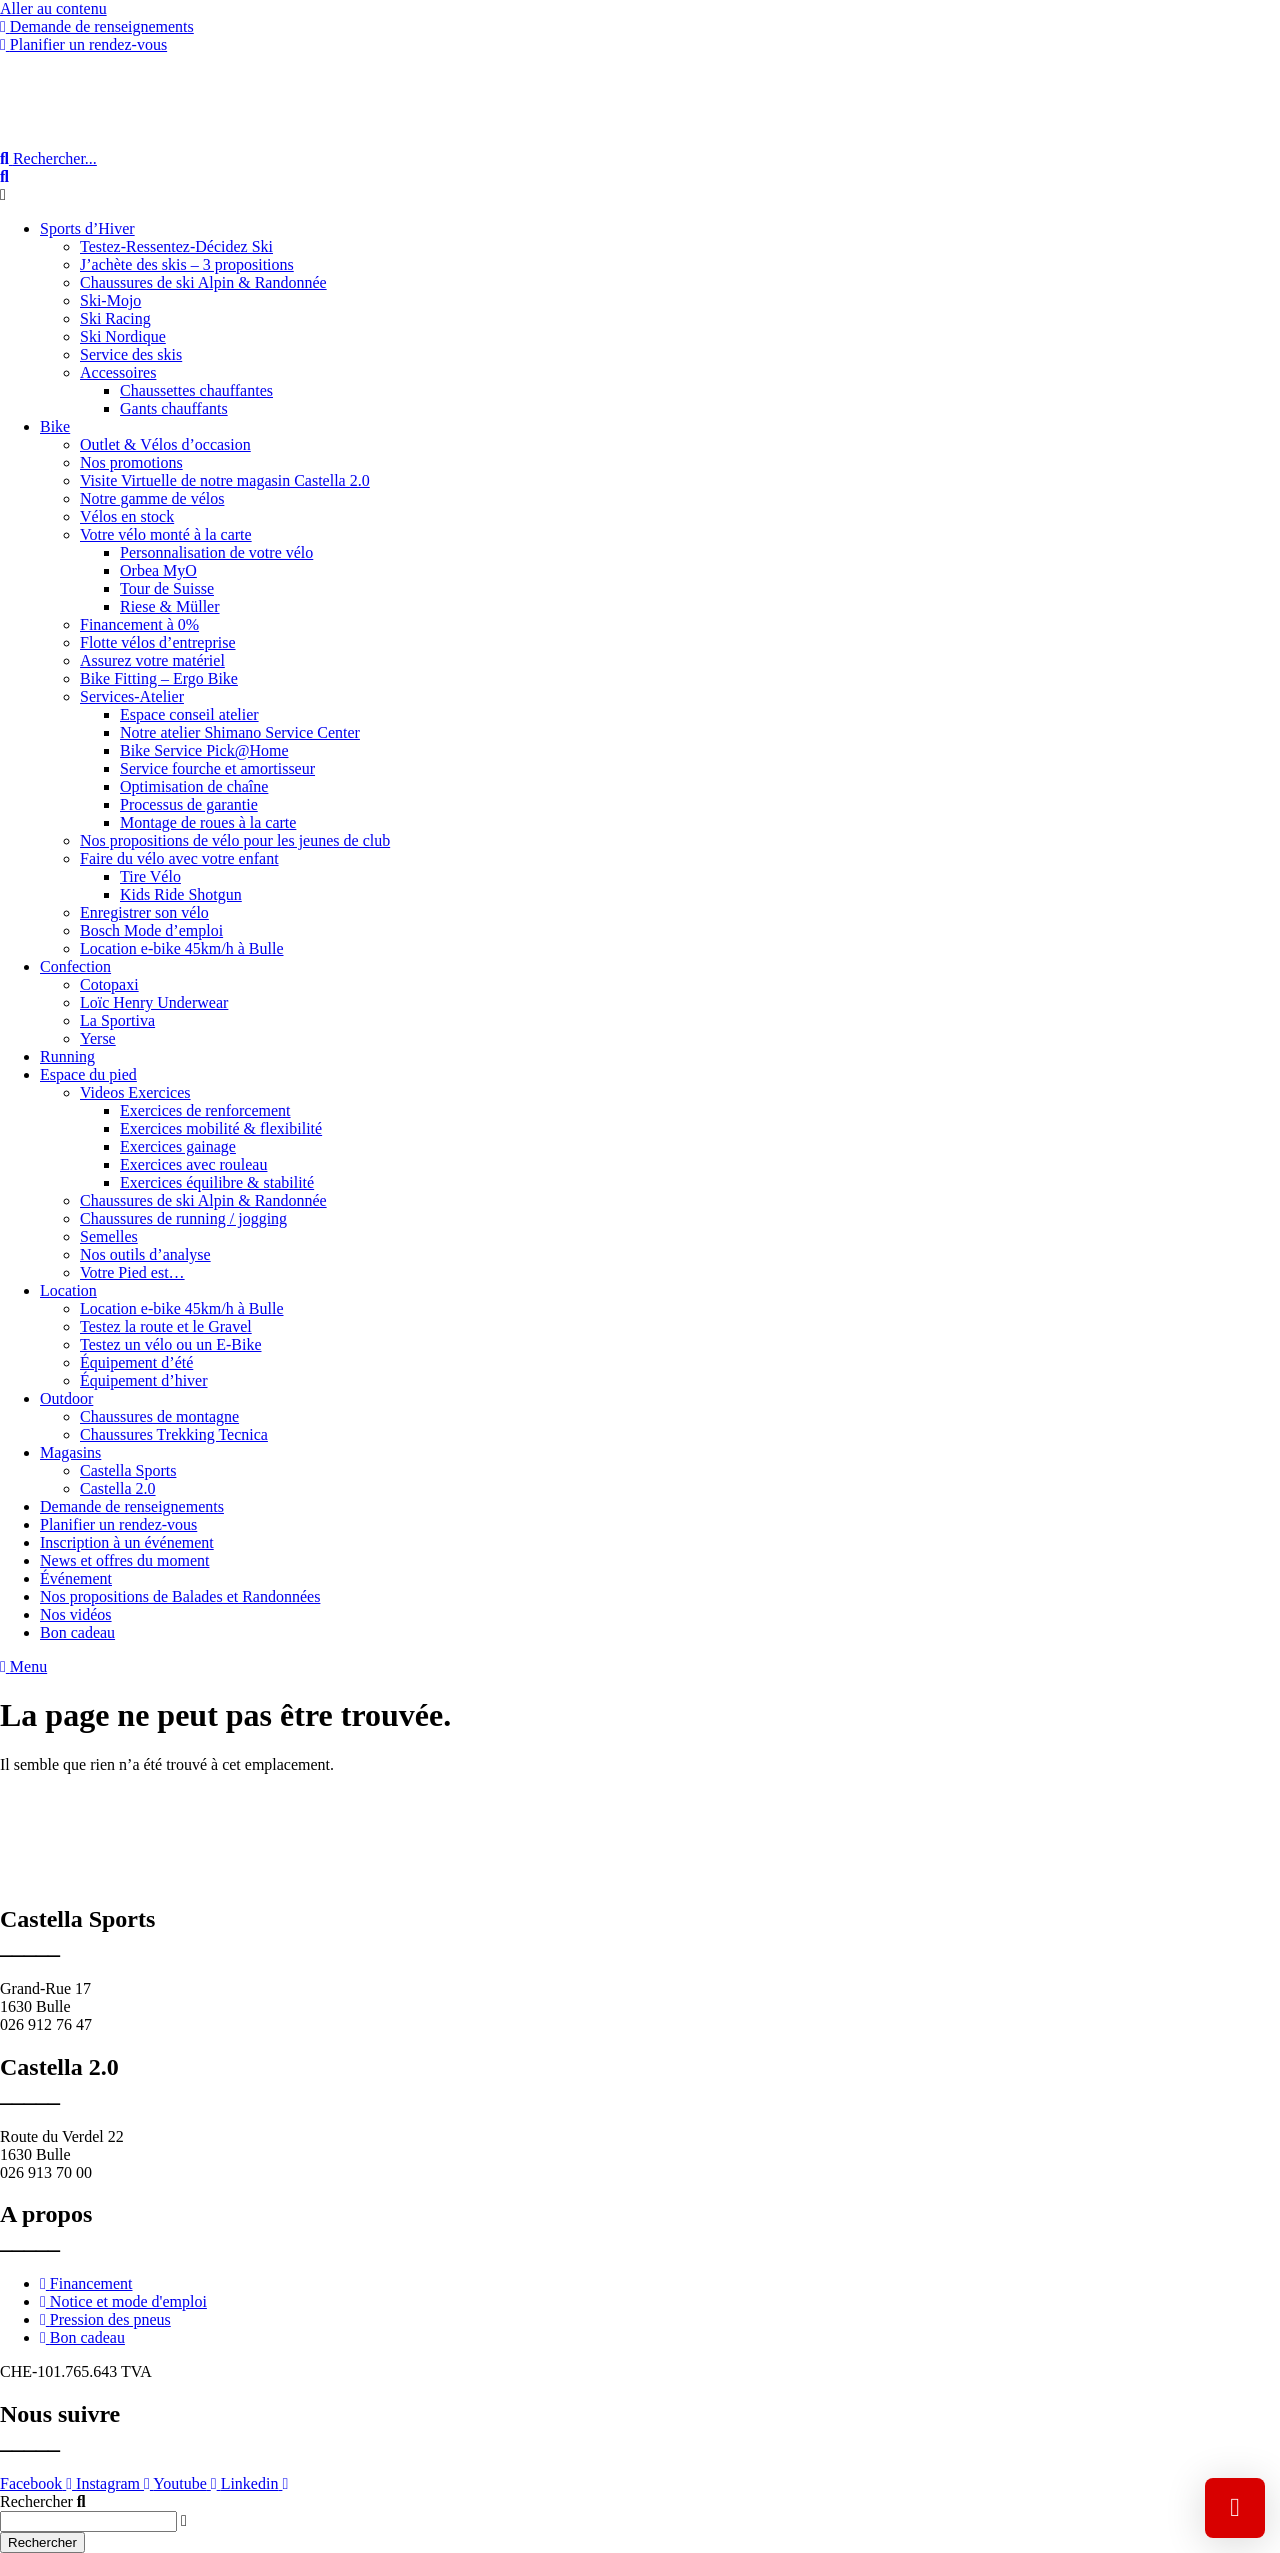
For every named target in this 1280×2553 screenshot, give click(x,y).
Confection (75, 966)
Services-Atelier (132, 696)
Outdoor (66, 1398)
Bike (55, 426)
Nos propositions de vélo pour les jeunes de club (235, 840)
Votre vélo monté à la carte (166, 534)
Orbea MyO (158, 570)
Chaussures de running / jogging (183, 1218)
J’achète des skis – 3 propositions (187, 264)
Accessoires (118, 372)
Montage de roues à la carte (208, 822)
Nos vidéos (76, 1614)
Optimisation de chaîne (194, 786)
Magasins (70, 1452)
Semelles (109, 1236)
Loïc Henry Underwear (154, 1002)
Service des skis (131, 354)
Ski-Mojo (110, 300)
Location (68, 1290)
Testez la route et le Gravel (166, 1326)
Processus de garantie (189, 804)
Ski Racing (115, 318)
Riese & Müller (170, 606)
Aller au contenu (53, 8)
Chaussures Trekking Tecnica (174, 1434)
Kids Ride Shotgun (181, 894)
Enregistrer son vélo (144, 912)
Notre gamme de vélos (152, 498)
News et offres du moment (124, 1560)
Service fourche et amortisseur (217, 768)
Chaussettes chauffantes (196, 390)
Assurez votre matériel (152, 660)
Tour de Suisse (167, 588)
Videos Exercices (135, 1092)
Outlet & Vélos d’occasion (165, 444)
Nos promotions (131, 462)
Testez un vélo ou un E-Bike (171, 1344)
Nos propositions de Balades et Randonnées (180, 1596)
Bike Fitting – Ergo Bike (159, 678)
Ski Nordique (123, 336)
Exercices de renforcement (205, 1110)
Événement (76, 1578)
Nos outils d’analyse (145, 1254)
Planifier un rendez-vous (118, 1524)
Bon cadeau (77, 1632)
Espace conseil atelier (189, 714)
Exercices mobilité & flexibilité (221, 1128)
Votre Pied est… (132, 1272)
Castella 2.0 (118, 1488)
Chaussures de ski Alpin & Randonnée (203, 282)
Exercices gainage (178, 1146)
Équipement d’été (136, 1362)
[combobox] (88, 2521)
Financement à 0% (139, 624)
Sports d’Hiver (87, 228)
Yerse (98, 1038)
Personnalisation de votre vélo (216, 552)
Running (67, 1056)
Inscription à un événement (127, 1542)
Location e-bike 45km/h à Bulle (182, 948)
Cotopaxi (109, 984)
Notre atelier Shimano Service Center (240, 732)
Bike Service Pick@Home (204, 750)
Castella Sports (128, 1470)
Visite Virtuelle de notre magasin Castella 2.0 (225, 480)
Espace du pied (88, 1074)
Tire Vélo (150, 876)
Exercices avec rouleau (193, 1164)
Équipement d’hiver (144, 1380)
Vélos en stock (127, 516)
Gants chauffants (174, 408)
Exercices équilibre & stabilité (217, 1182)
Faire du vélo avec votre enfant (179, 858)
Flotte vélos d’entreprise (158, 642)
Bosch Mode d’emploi (151, 930)
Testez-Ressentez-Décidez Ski (176, 246)
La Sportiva (117, 1020)
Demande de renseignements (132, 1506)
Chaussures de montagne (159, 1416)
